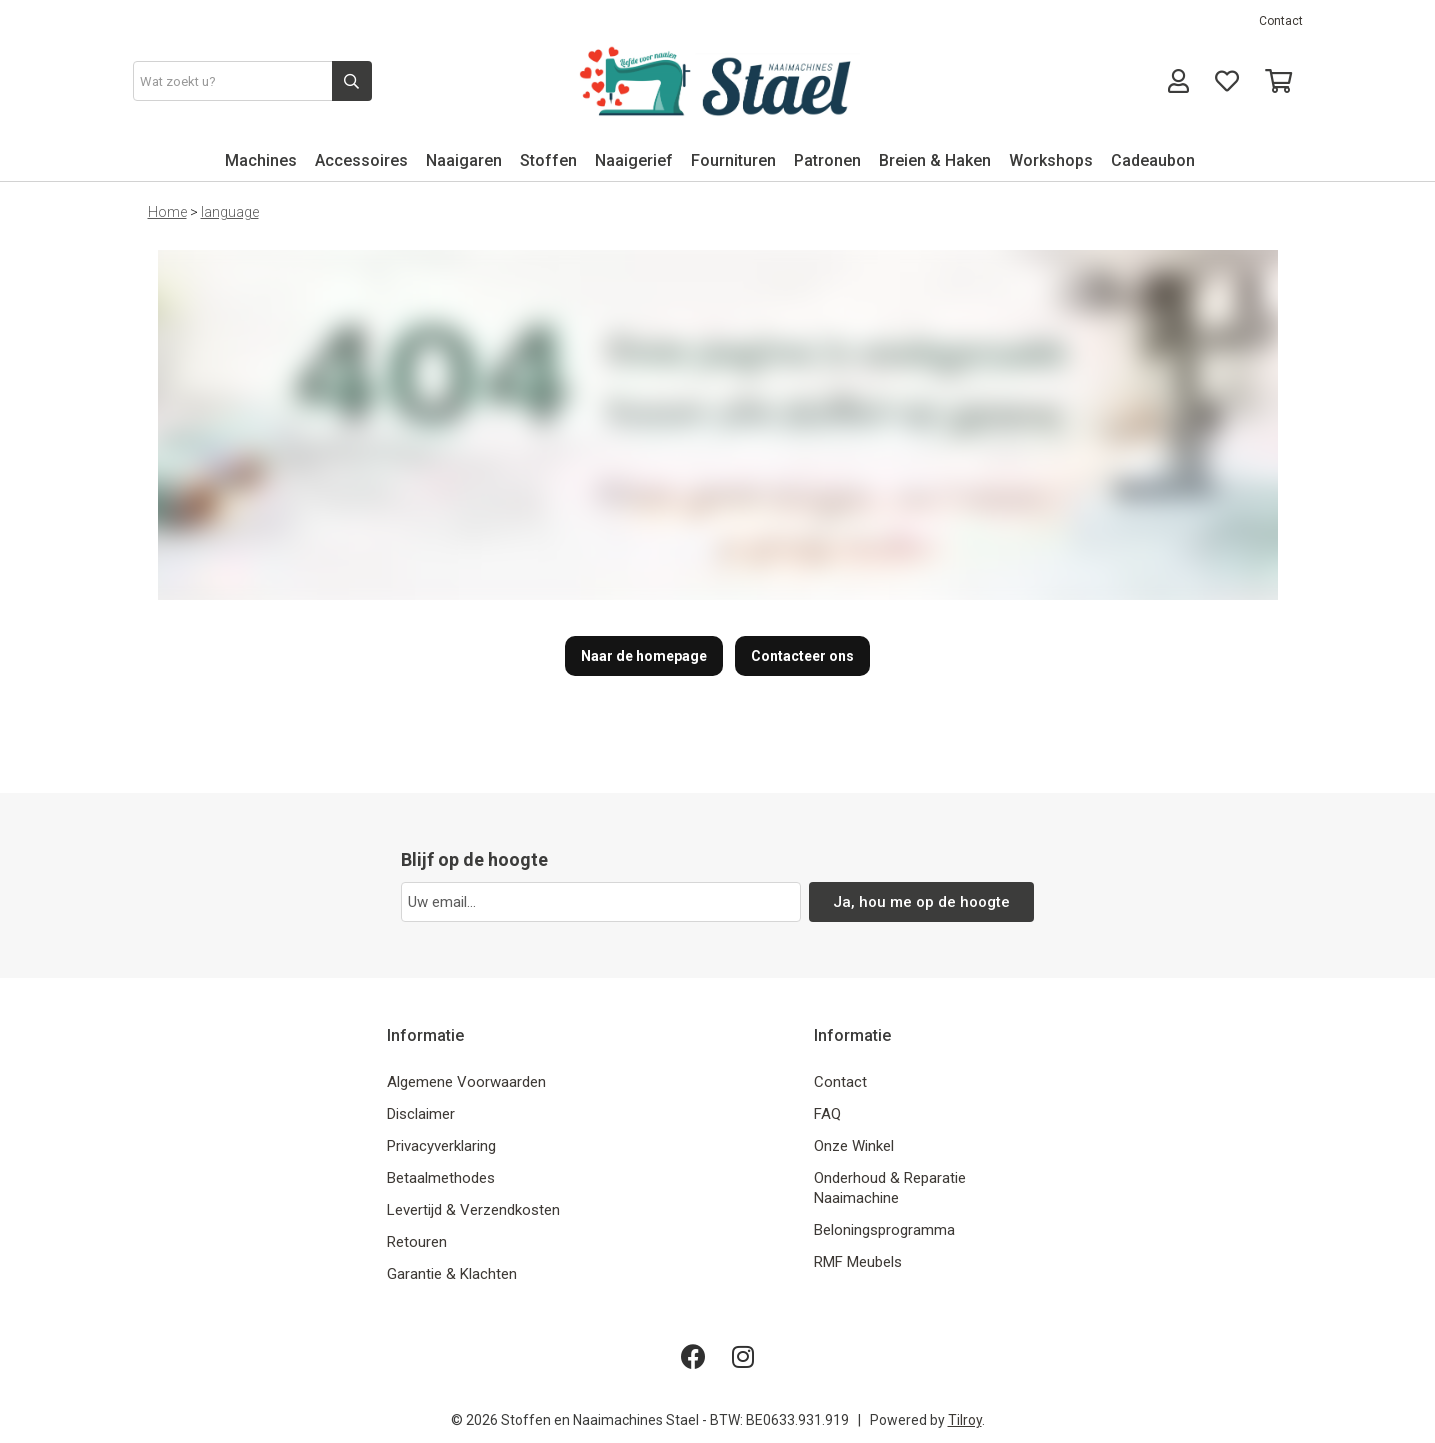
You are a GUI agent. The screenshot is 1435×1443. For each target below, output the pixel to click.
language (230, 212)
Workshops (1051, 160)
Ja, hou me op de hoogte (921, 902)
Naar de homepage (644, 656)
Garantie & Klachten (452, 1274)
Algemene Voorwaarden (466, 1082)
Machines (261, 160)
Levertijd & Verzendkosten (473, 1210)
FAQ (827, 1114)
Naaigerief (634, 160)
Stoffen (548, 160)
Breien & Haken (935, 160)
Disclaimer (421, 1114)
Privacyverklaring (441, 1146)
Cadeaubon (1153, 160)
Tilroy (965, 1420)
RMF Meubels (858, 1262)
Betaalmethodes (441, 1178)
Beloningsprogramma (884, 1230)
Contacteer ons (802, 656)
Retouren (417, 1242)
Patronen (827, 160)
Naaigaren (464, 160)
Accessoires (361, 160)
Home (167, 212)
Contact (1281, 21)
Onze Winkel (854, 1146)
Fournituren (733, 160)
